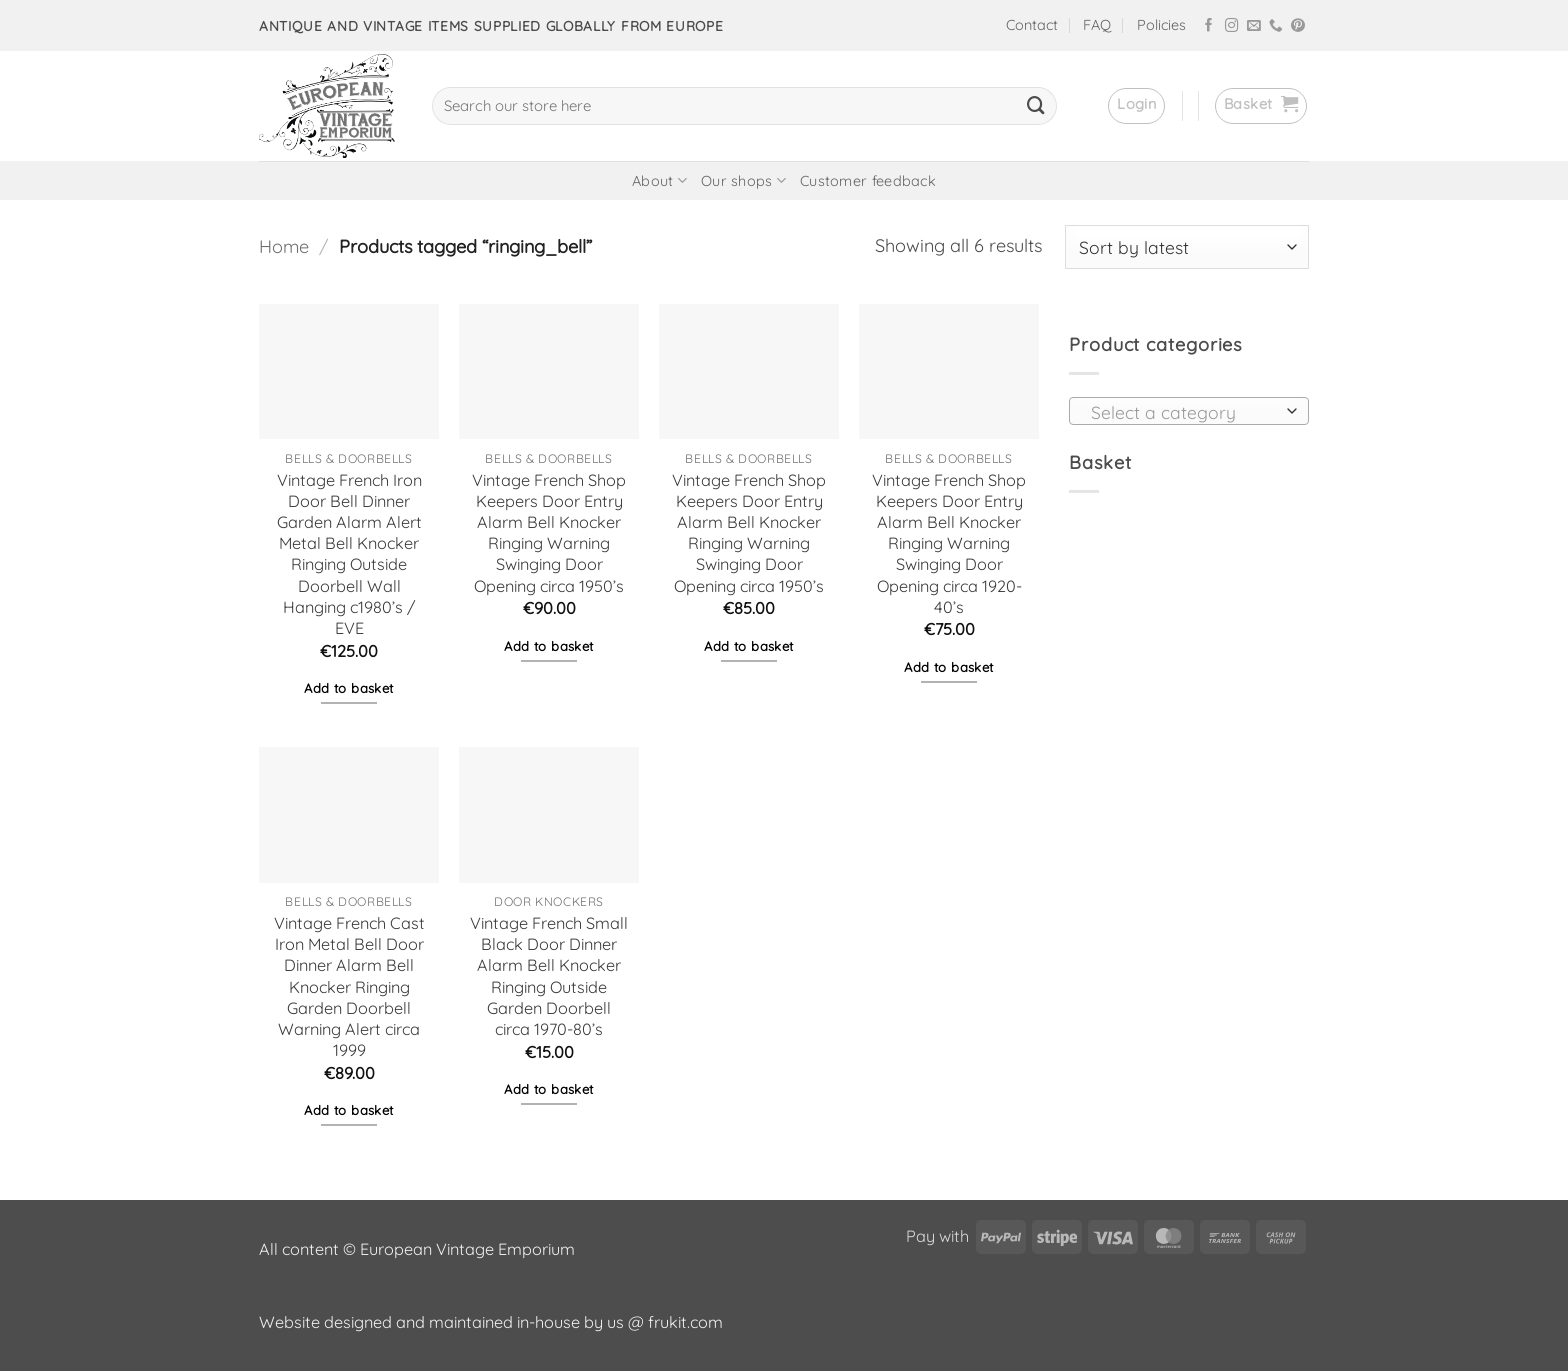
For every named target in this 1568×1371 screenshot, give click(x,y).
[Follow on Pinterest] (1298, 26)
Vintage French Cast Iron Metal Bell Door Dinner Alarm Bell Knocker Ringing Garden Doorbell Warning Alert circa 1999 (349, 986)
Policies (1161, 25)
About (659, 180)
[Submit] (1036, 106)
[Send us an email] (1254, 26)
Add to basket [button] (348, 688)
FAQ (1097, 25)
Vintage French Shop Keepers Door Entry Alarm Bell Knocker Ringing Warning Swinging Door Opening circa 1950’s (549, 533)
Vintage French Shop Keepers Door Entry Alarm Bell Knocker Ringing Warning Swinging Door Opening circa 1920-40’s (949, 543)
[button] (1136, 106)
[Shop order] (1187, 247)
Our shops (743, 180)
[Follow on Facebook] (1209, 26)
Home (284, 246)
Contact (1032, 25)
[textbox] (1183, 412)
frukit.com (685, 1322)
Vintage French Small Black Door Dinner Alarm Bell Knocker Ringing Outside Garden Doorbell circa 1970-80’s (549, 976)
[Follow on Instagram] (1232, 26)
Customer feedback (868, 181)
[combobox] (1189, 411)
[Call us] (1276, 26)
